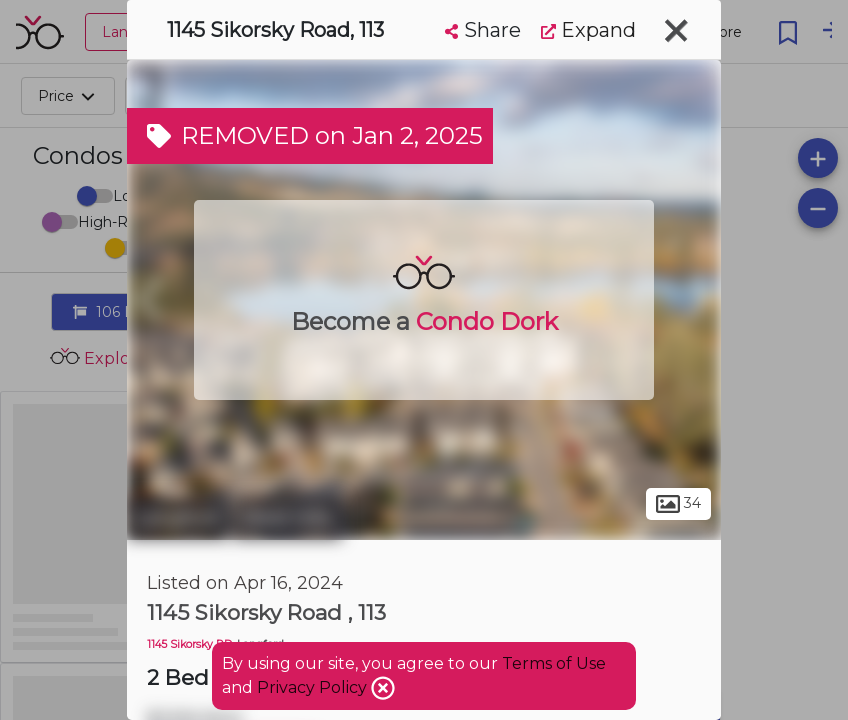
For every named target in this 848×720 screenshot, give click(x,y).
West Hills (287, 518)
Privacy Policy (314, 687)
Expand (588, 30)
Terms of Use (554, 663)
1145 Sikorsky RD (189, 644)
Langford (177, 518)
